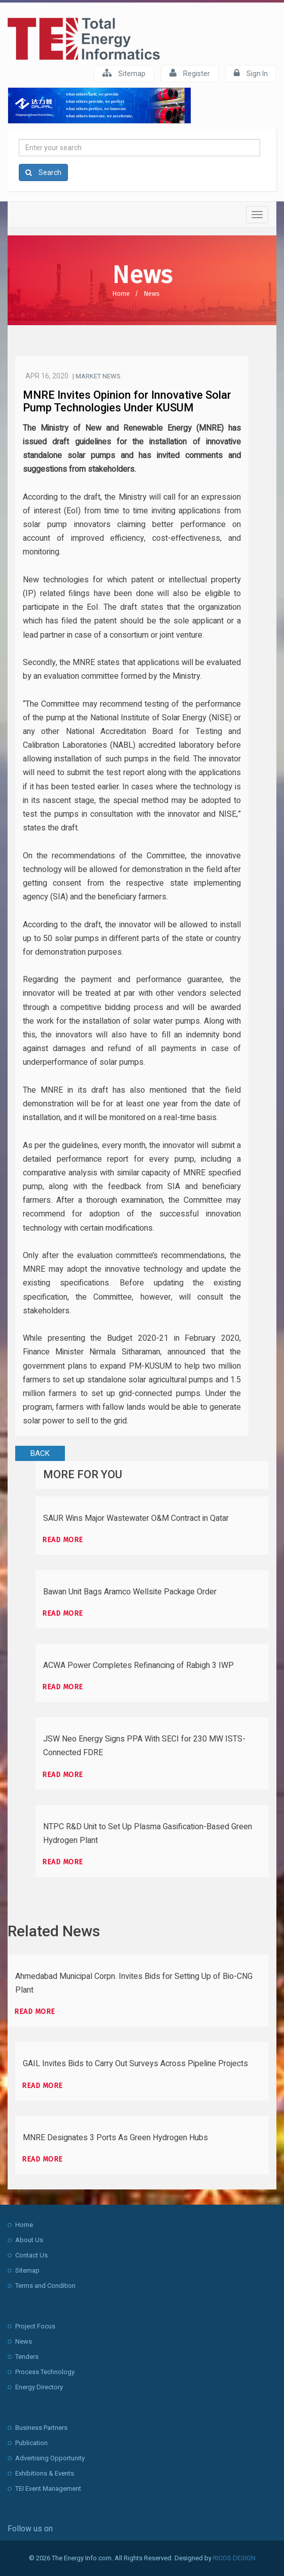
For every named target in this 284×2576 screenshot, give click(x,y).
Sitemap (124, 73)
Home (121, 293)
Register (189, 73)
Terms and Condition (45, 2285)
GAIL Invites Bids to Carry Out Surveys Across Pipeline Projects (135, 2064)
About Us (29, 2240)
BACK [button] (40, 1453)
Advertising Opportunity (50, 2458)
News (152, 293)
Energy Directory (39, 2387)
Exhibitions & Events (44, 2473)
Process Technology (45, 2372)
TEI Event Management (48, 2488)
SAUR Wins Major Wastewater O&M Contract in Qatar (136, 1518)
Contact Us (31, 2255)
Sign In (251, 73)
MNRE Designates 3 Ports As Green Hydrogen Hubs (115, 2138)
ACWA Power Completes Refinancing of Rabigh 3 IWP (138, 1665)
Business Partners (41, 2427)
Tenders (27, 2356)
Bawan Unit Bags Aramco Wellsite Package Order (130, 1592)
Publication (31, 2443)
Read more (62, 1540)
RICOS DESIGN (234, 2558)
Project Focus (35, 2326)
